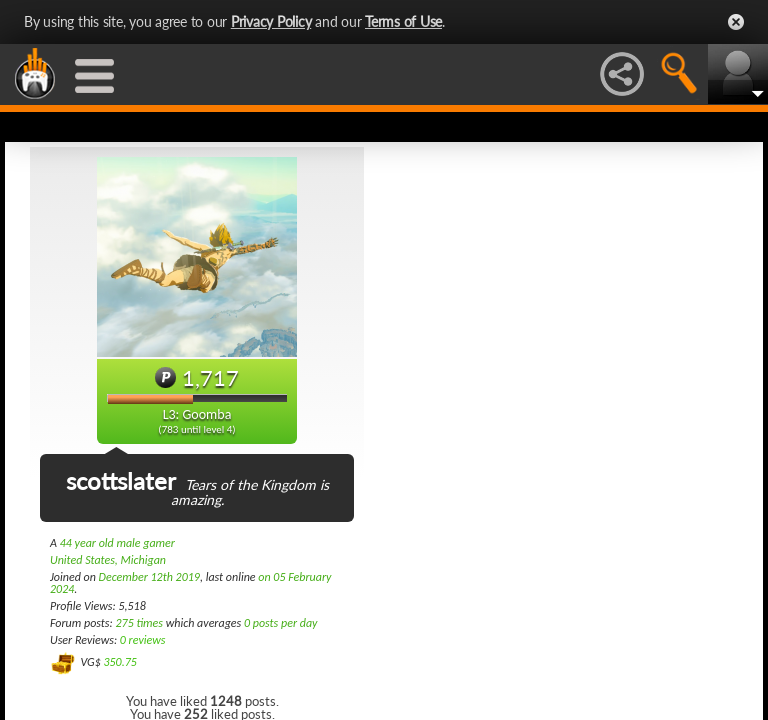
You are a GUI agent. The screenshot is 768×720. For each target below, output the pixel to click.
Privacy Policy (271, 21)
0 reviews (143, 640)
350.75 (119, 662)
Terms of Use (403, 21)
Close (736, 22)
